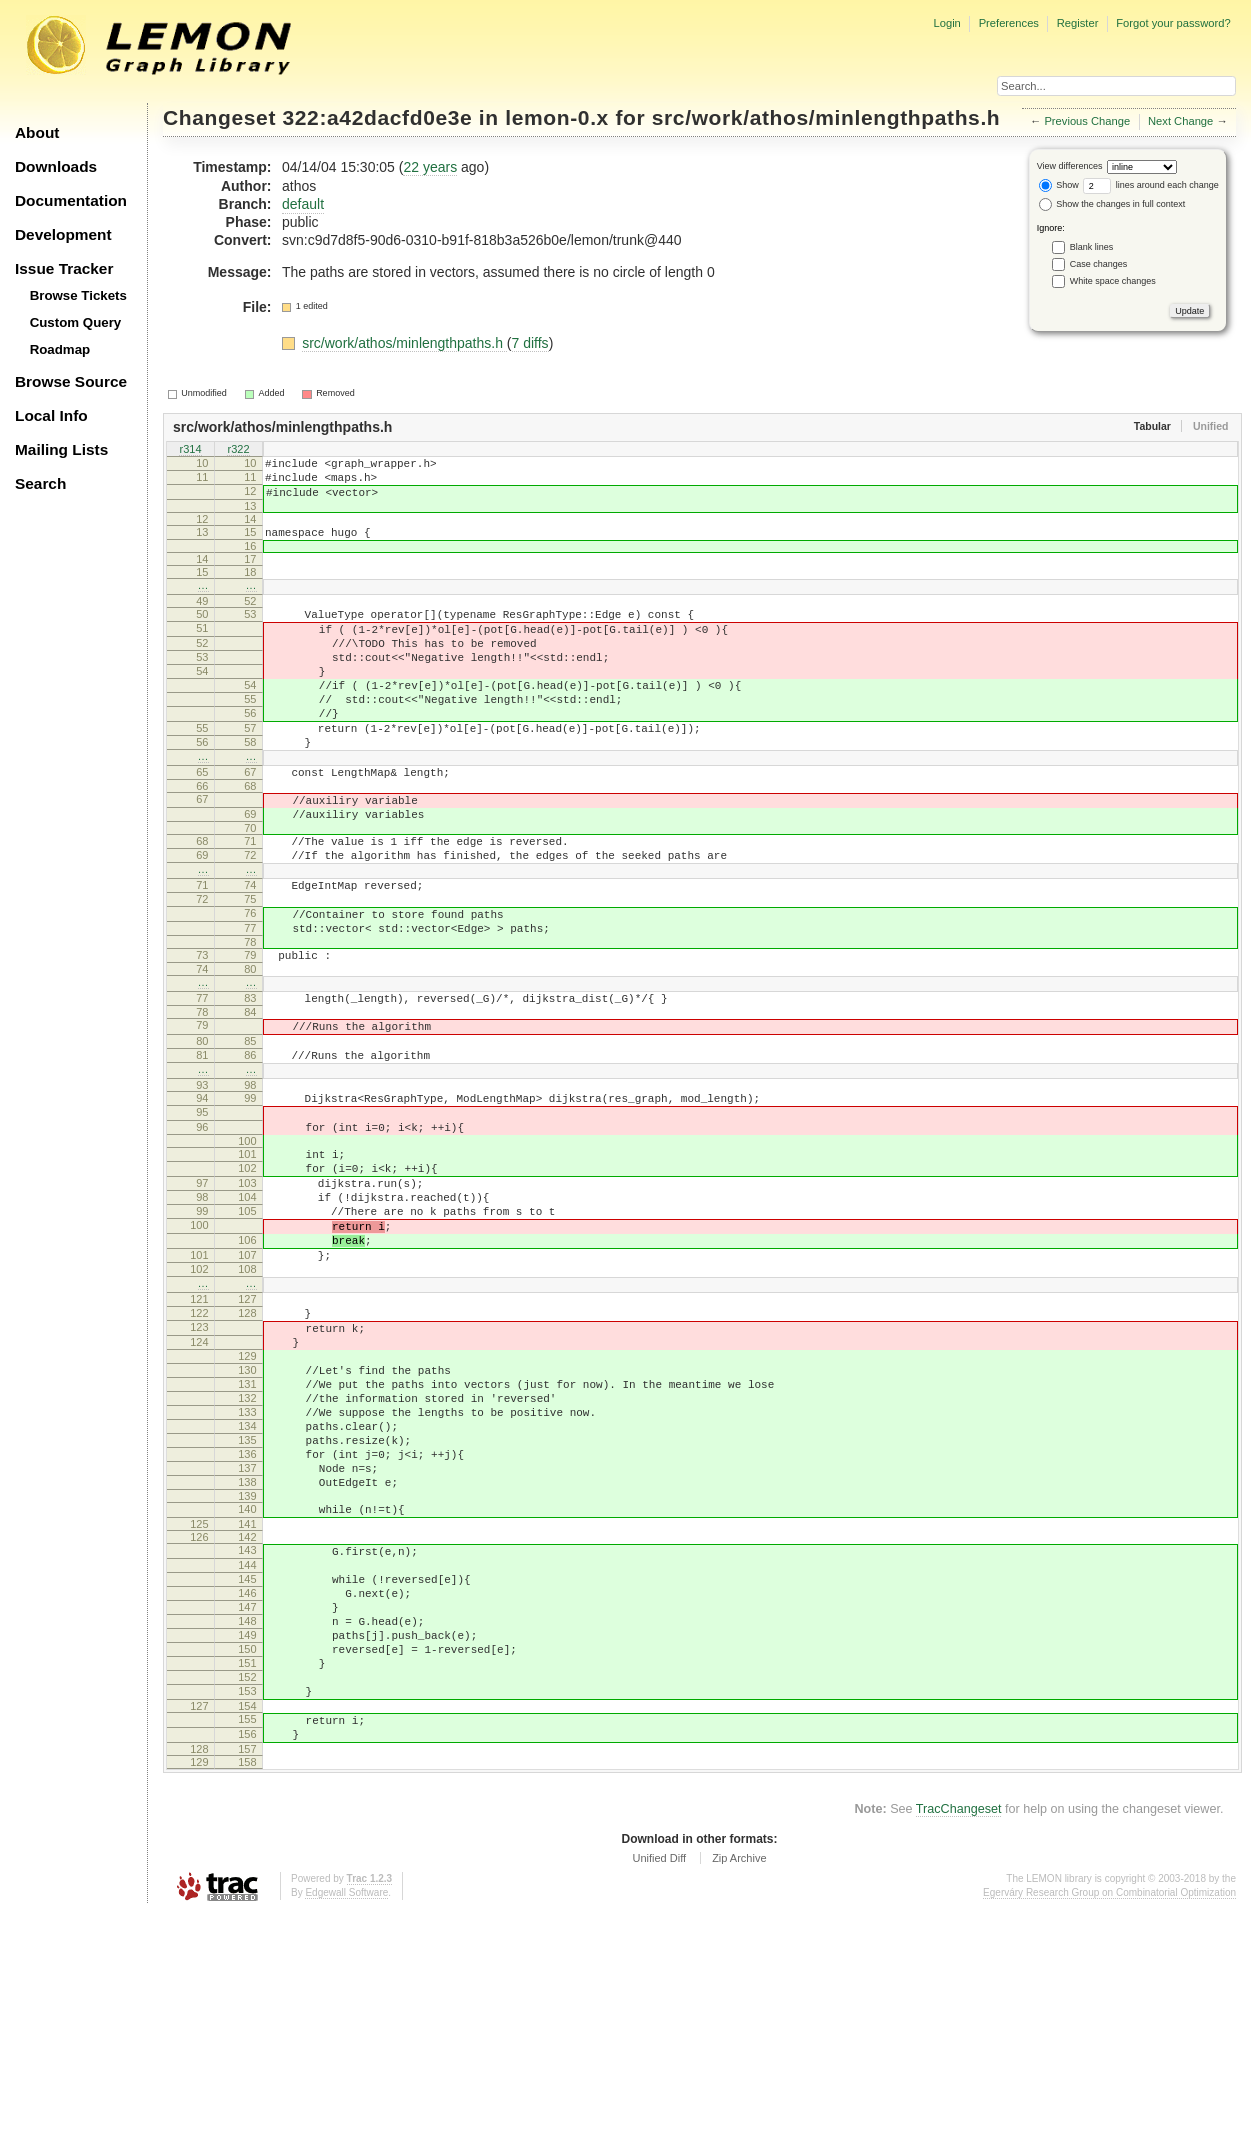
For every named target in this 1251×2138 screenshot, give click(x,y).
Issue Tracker (64, 268)
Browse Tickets (78, 295)
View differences (1070, 166)
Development (63, 234)
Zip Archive (739, 2083)
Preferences (1009, 23)
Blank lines (1092, 247)
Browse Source (71, 381)
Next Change (1180, 121)
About (37, 132)
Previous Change (1087, 121)
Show (1059, 185)
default (303, 204)
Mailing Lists (61, 449)
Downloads (56, 166)
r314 (190, 450)
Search (40, 483)
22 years (430, 167)
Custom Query (76, 322)
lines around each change (1151, 185)
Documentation (71, 200)
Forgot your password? (1173, 23)
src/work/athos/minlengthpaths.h (826, 117)
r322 (238, 450)
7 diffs (530, 343)
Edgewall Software (346, 2117)
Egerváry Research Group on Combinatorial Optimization (1109, 2117)
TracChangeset (959, 2034)
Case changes (1099, 264)
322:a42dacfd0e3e (378, 117)
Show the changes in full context (1112, 204)
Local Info (51, 415)
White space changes (1113, 281)
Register (1078, 23)
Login (946, 23)
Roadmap (60, 349)
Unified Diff (659, 2083)
